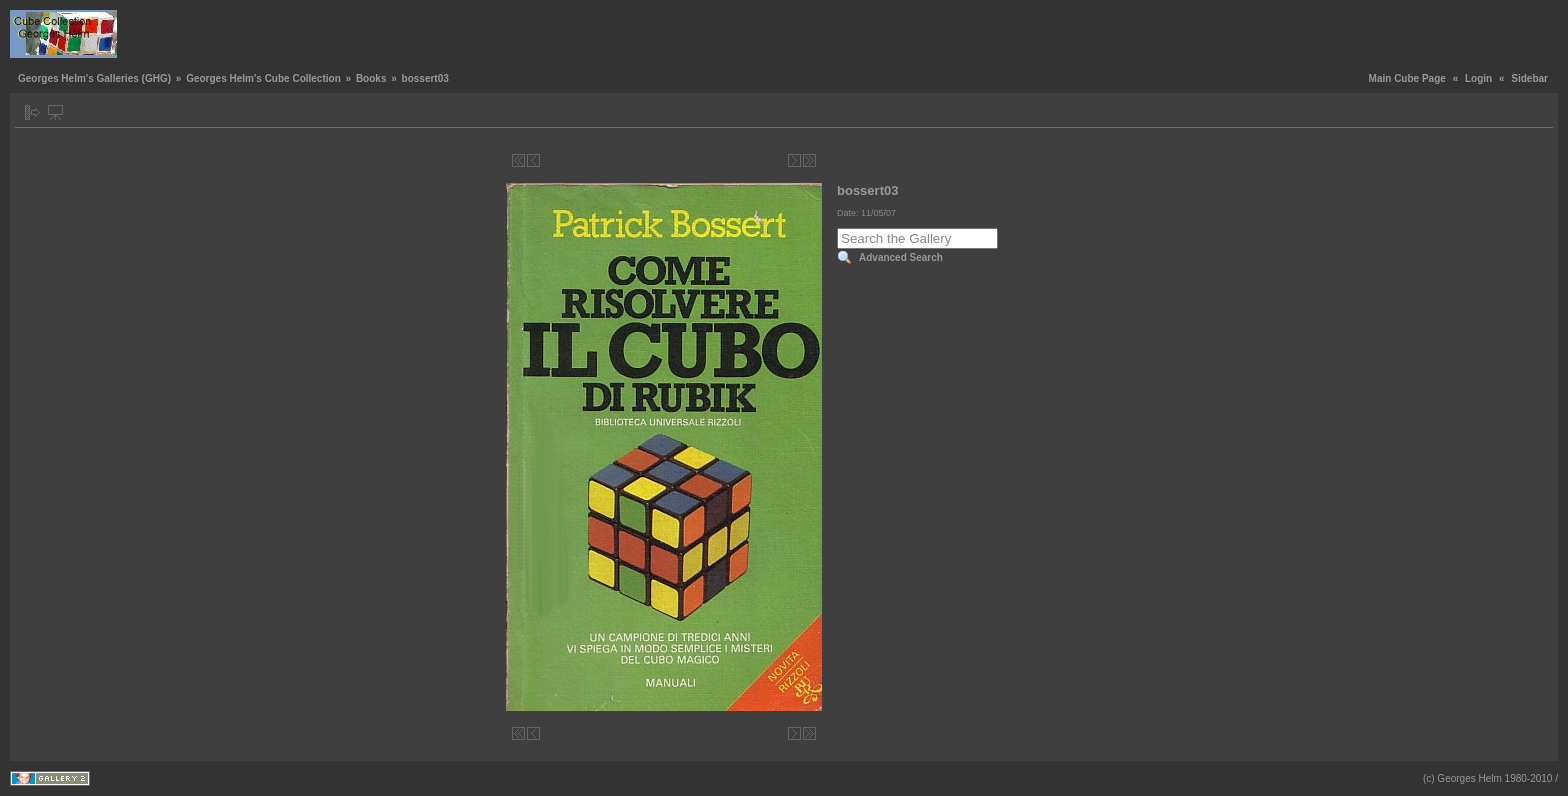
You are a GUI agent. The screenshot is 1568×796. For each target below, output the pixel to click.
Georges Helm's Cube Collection (263, 78)
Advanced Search (901, 257)
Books (371, 78)
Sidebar (1529, 78)
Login (1478, 78)
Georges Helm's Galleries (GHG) (94, 78)
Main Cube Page (1407, 78)
